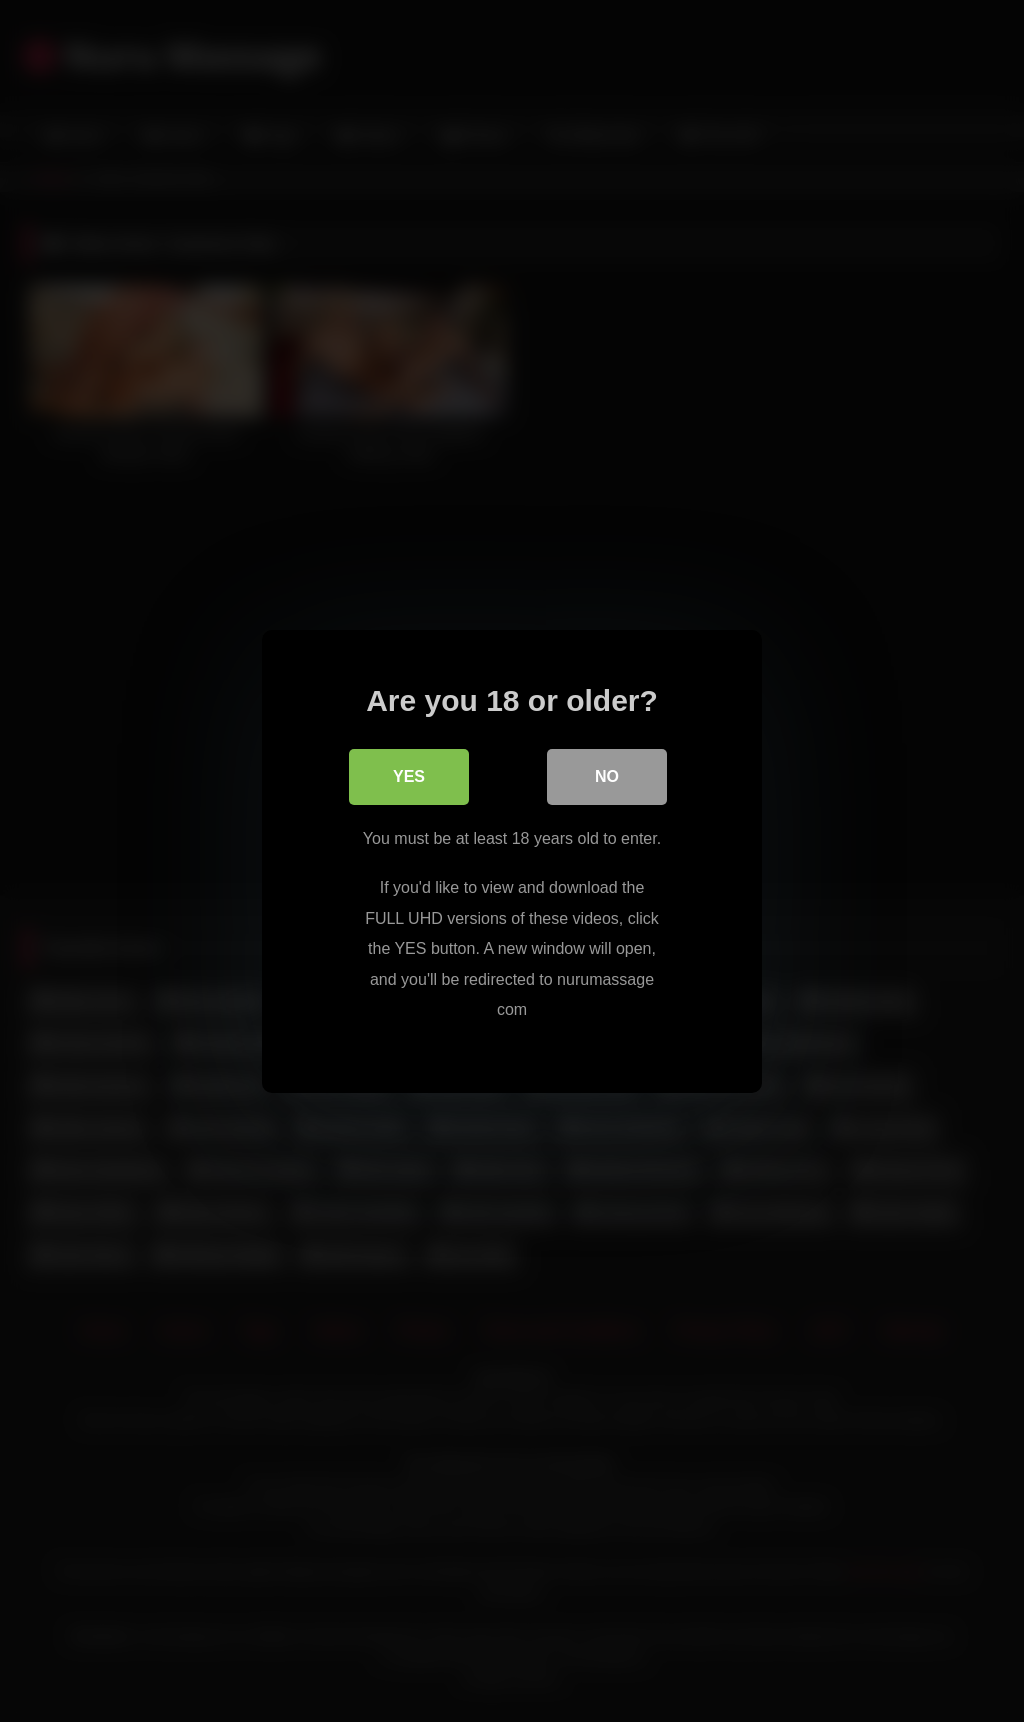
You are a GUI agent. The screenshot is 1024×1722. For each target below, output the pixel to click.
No (607, 775)
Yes (409, 775)
